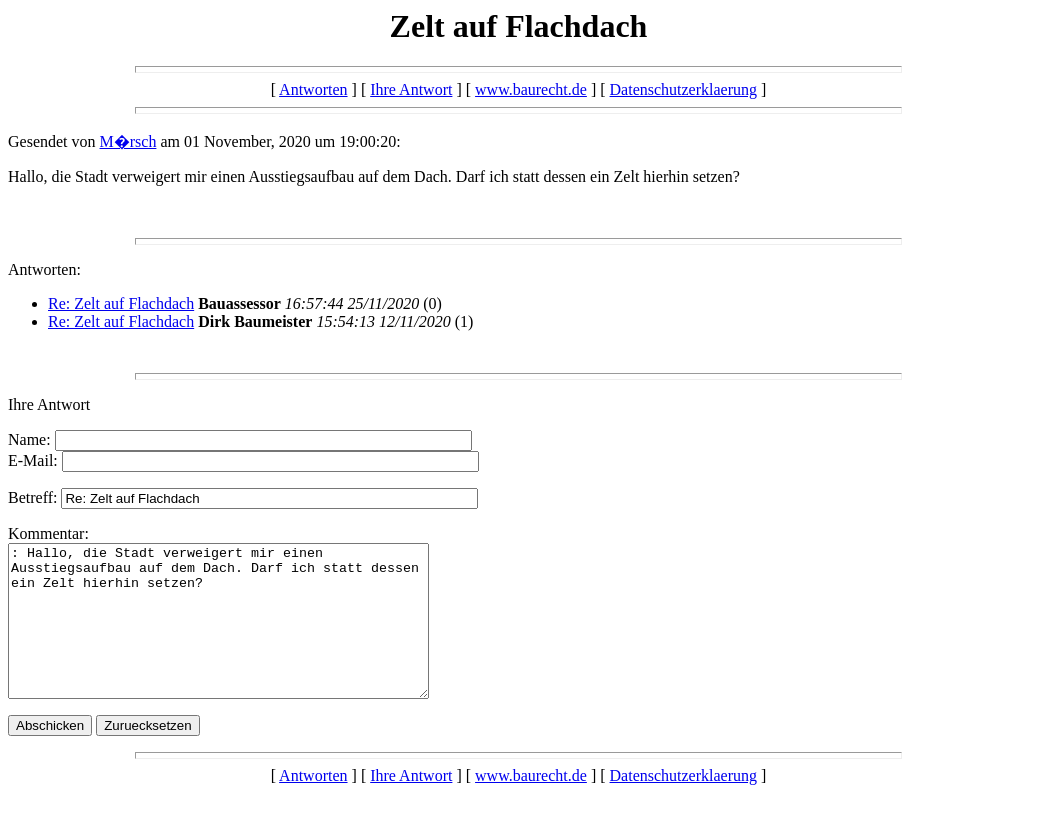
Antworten (313, 89)
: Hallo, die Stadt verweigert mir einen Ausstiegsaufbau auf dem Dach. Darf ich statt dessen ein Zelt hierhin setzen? (243, 636)
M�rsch (128, 141)
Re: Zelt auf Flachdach (121, 303)
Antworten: (44, 269)
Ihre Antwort (411, 89)
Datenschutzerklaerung (683, 89)
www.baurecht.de (531, 89)
